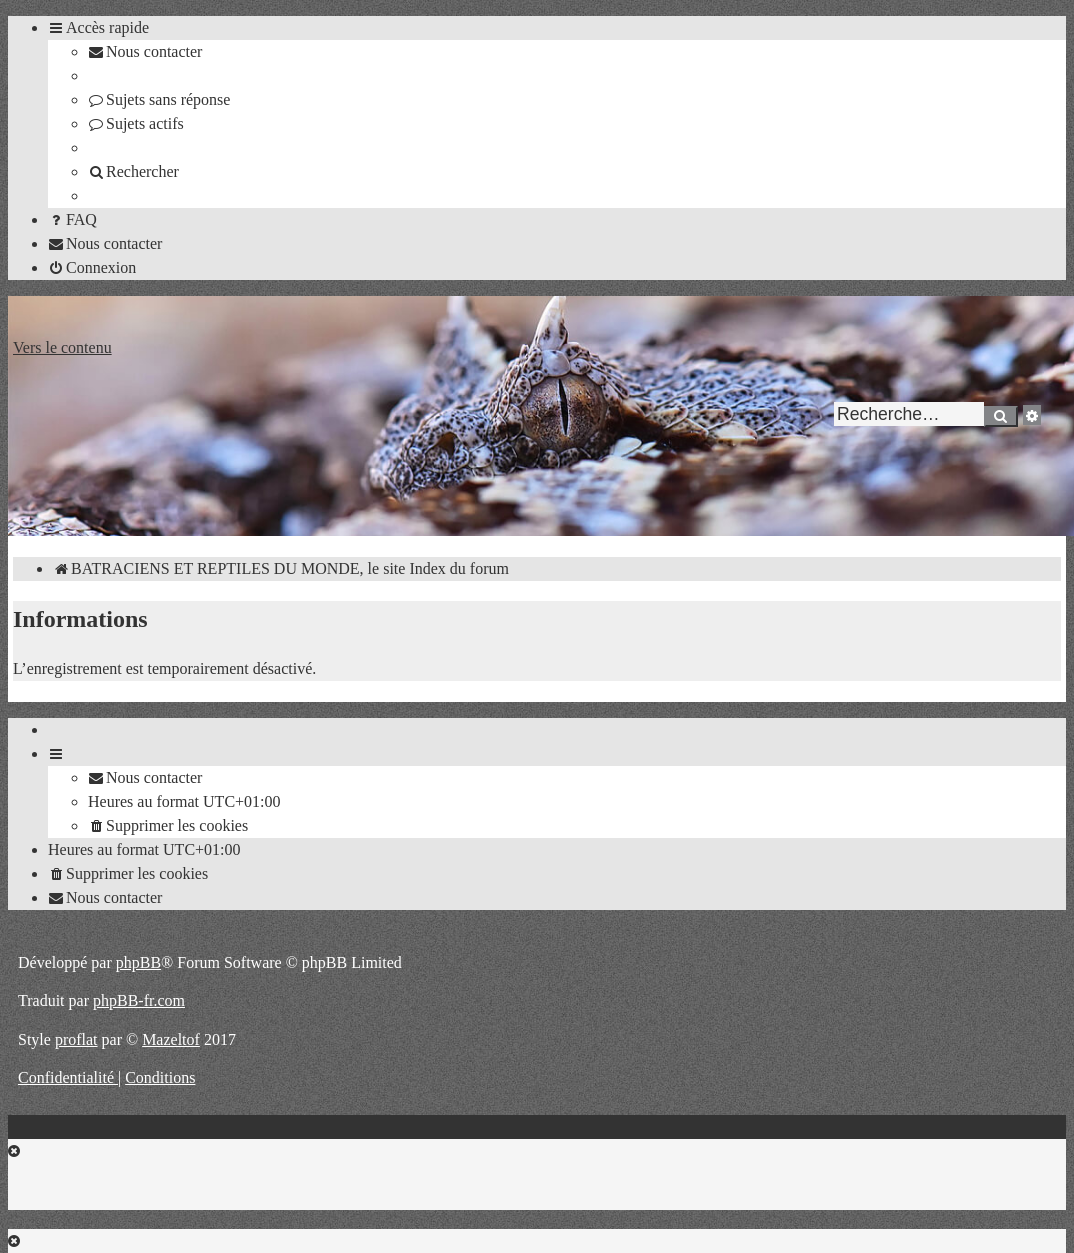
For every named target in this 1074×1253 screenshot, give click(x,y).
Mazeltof (171, 1039)
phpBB (138, 962)
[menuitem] (145, 51)
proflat (76, 1039)
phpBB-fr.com (139, 1000)
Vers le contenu (62, 347)
